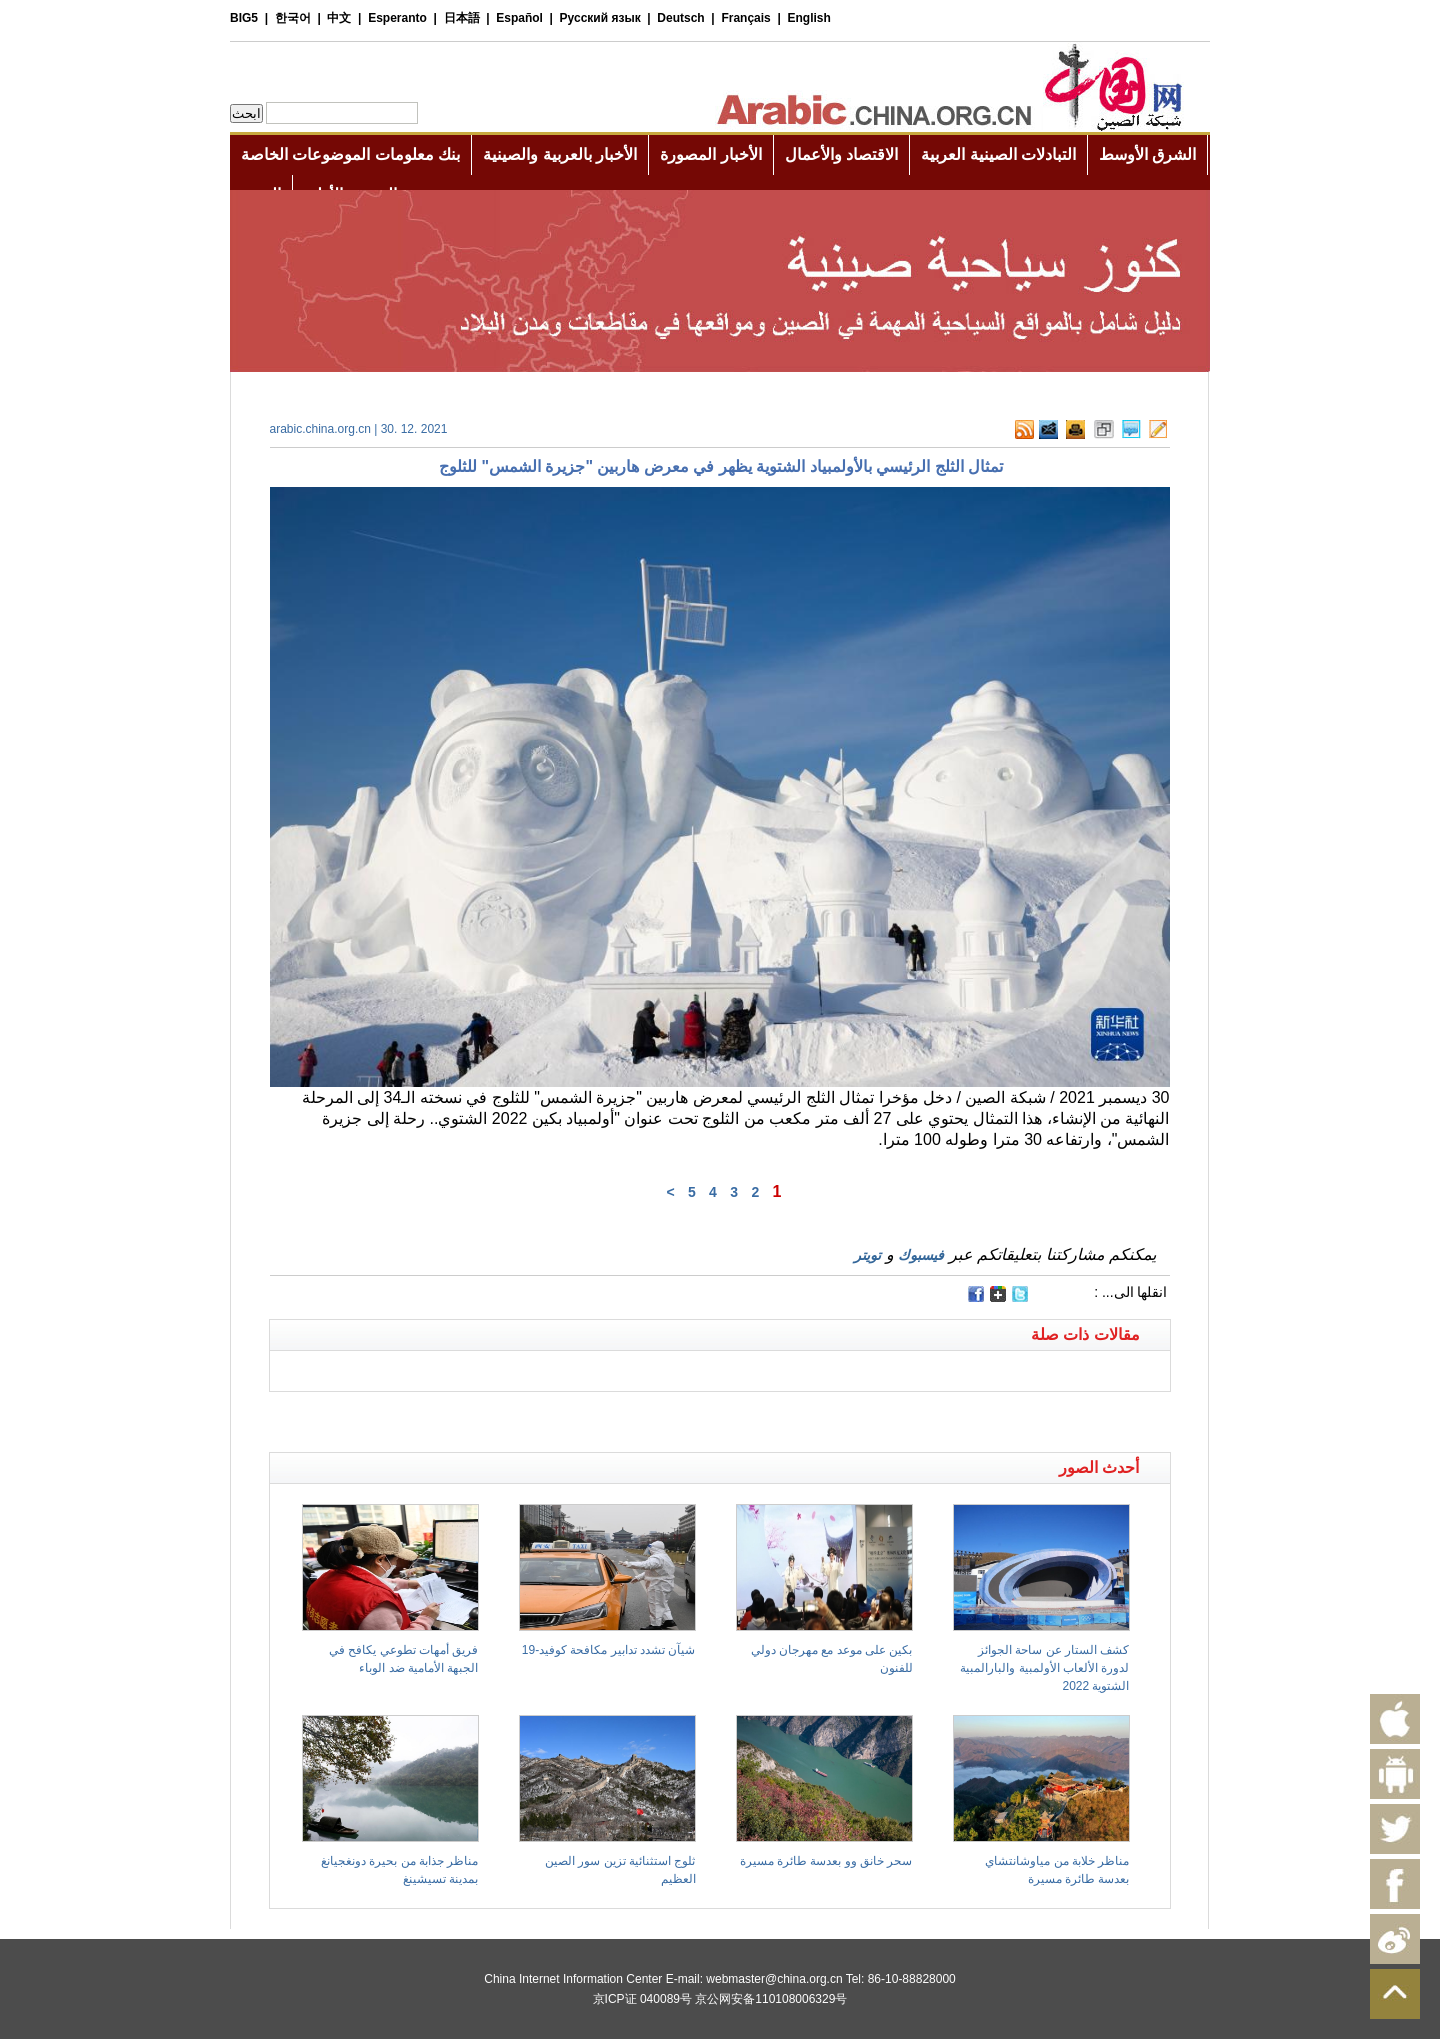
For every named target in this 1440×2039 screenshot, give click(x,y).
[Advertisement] (495, 1417)
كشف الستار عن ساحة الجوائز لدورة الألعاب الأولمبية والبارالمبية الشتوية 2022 (1044, 1668)
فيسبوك (921, 1255)
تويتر (867, 1255)
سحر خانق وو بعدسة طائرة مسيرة (826, 1861)
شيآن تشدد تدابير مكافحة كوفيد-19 (609, 1650)
